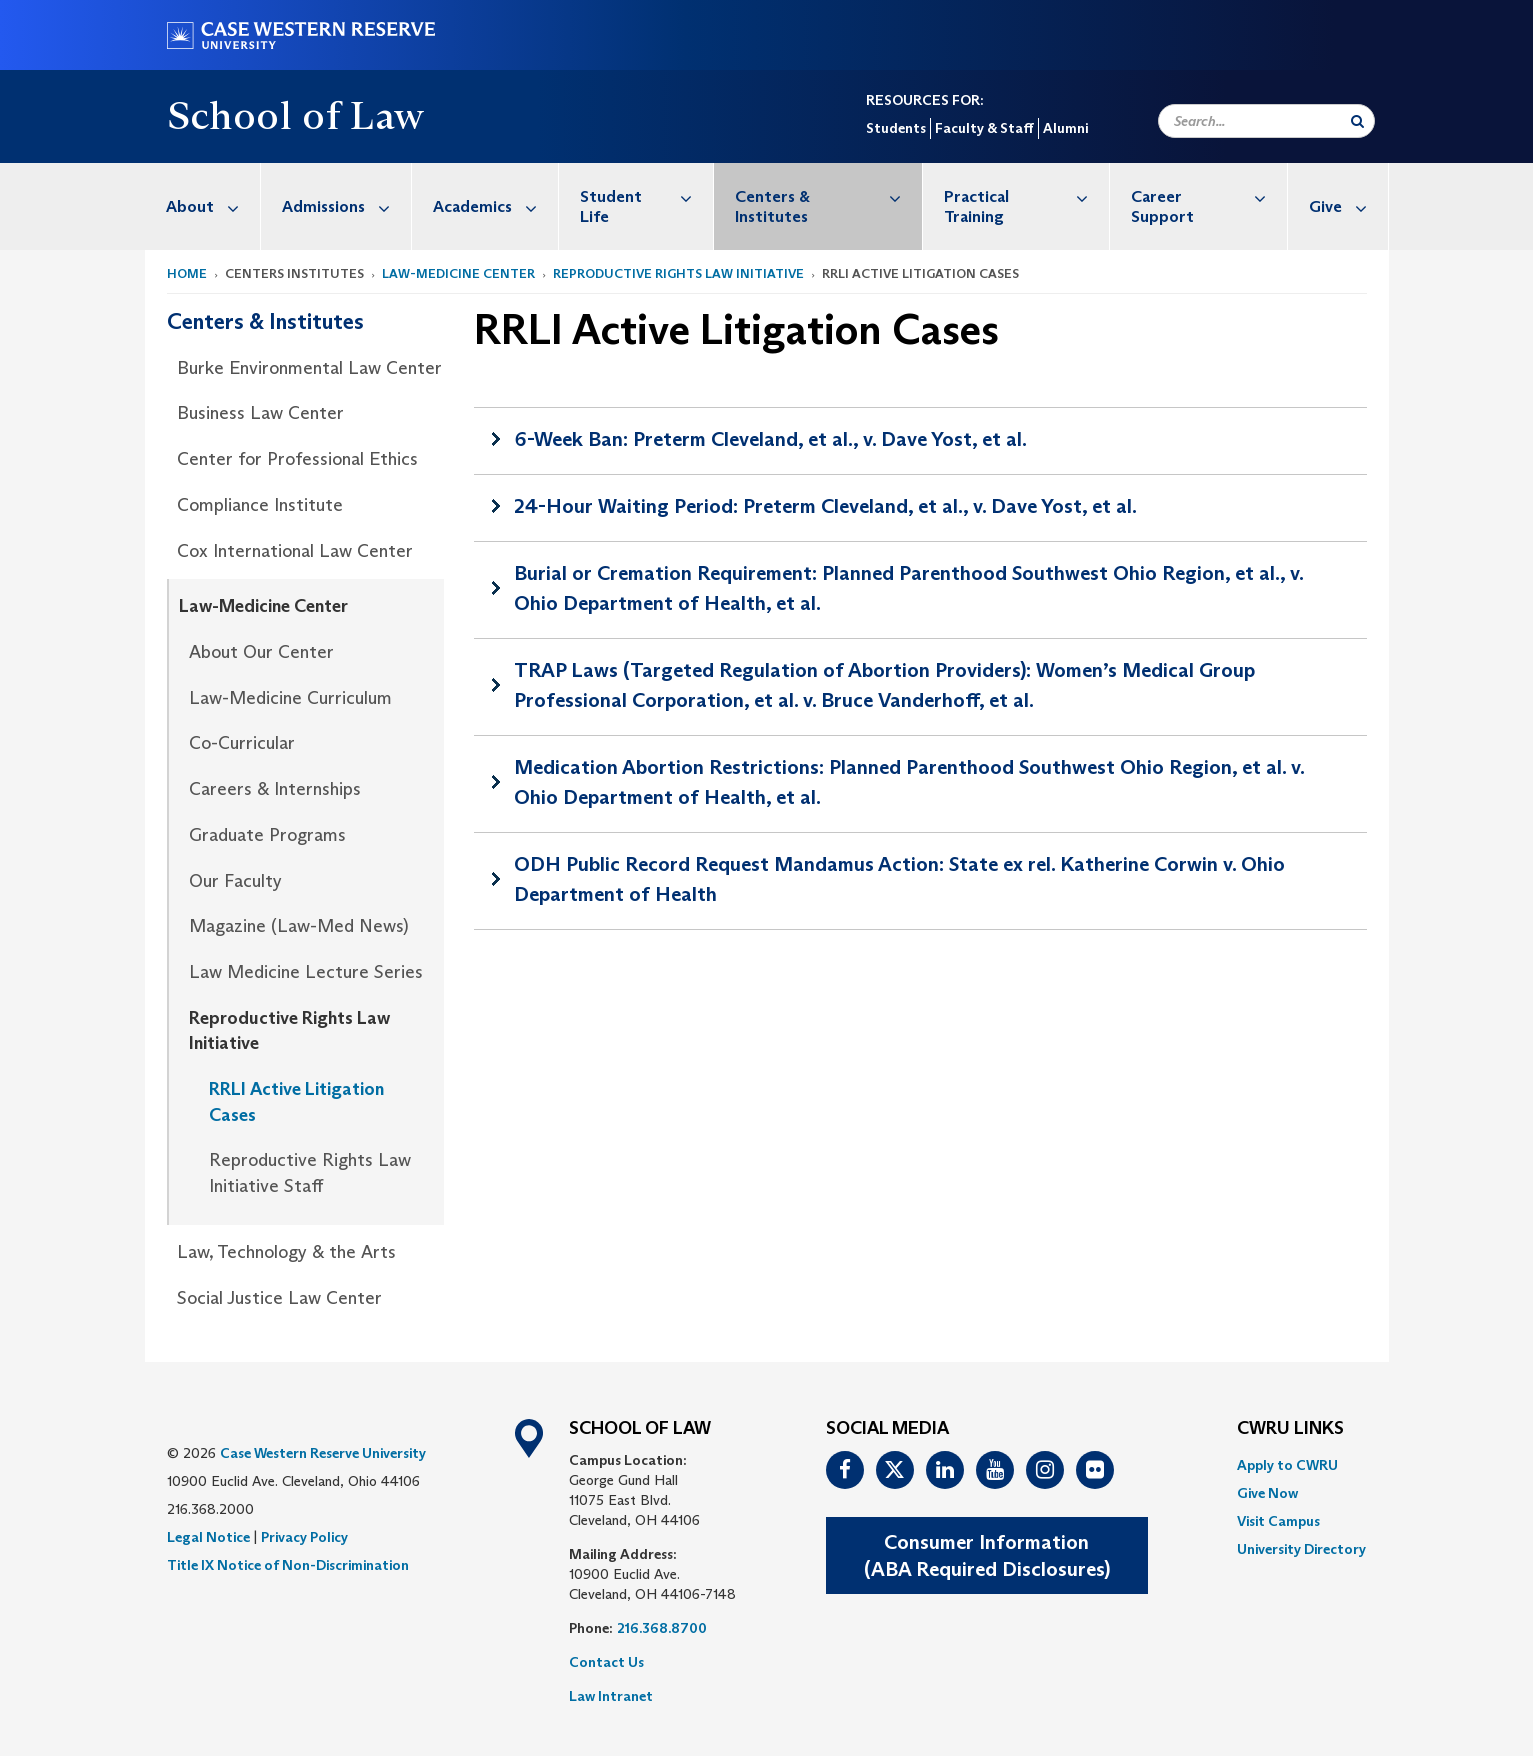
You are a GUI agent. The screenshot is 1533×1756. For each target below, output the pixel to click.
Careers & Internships (275, 789)
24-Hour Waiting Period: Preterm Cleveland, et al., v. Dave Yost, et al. (825, 506)
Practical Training (1026, 196)
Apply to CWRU (1287, 1465)
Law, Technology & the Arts (286, 1252)
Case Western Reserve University (323, 1453)
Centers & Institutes (828, 196)
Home (187, 273)
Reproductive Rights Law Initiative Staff (310, 1173)
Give (1348, 206)
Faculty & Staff (984, 128)
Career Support (1208, 196)
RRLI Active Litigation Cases (296, 1102)
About (213, 206)
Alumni (1065, 128)
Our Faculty (235, 881)
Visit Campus (1278, 1521)
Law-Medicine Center (458, 273)
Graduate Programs (267, 835)
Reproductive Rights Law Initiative (678, 273)
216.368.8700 (662, 1628)
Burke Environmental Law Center (309, 368)
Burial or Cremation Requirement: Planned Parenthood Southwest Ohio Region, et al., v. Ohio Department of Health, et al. (909, 588)
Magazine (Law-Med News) (299, 926)
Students (896, 128)
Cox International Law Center (295, 551)
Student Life (646, 196)
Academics (495, 206)
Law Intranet (611, 1696)
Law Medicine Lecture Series (306, 972)
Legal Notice (208, 1537)
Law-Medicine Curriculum (290, 698)
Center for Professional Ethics (297, 459)
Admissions (346, 206)
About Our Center (261, 652)
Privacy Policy (304, 1537)
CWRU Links (1290, 1429)
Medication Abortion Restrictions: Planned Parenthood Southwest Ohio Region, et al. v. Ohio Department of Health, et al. (909, 782)
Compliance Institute (260, 505)
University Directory (1301, 1549)
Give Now (1267, 1493)
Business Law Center (260, 413)
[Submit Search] (1357, 121)
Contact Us (606, 1662)
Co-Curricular (242, 743)
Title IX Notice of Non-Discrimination (288, 1565)
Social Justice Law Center (279, 1298)
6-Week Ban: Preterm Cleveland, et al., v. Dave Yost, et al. (770, 439)
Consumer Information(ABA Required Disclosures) (987, 1555)
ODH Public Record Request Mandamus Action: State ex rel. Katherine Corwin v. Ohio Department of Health (899, 879)
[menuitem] (203, 206)
